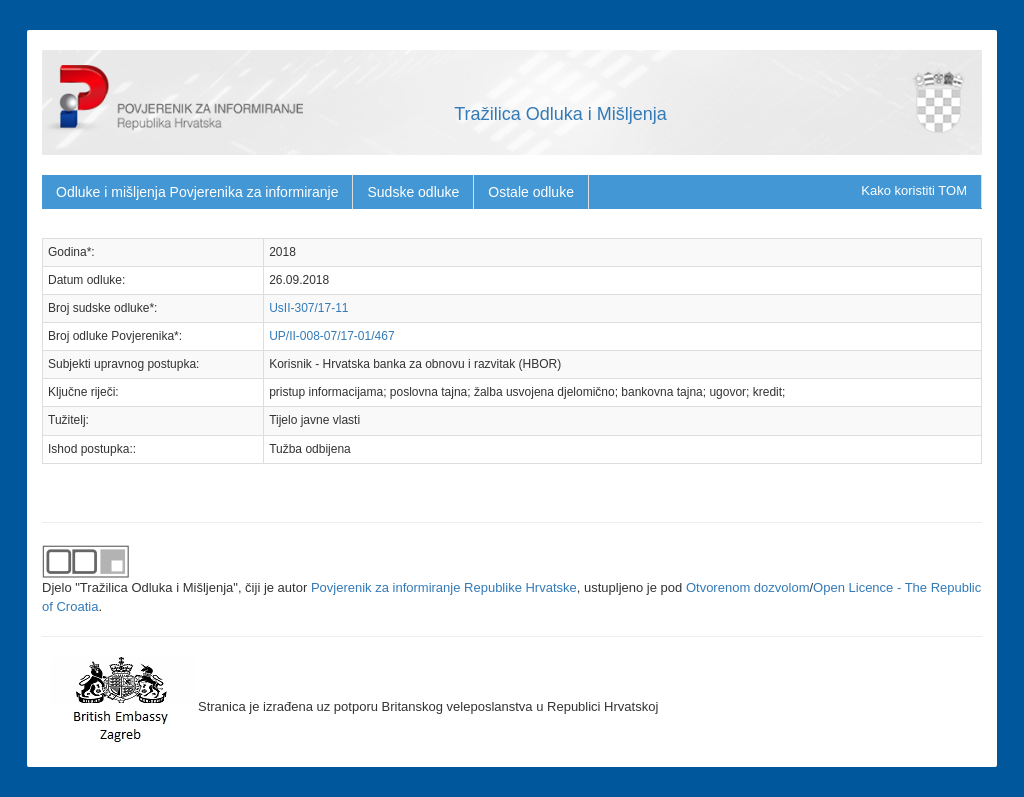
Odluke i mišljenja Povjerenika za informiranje (197, 192)
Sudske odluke (413, 192)
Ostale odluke (531, 192)
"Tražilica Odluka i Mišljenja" (156, 587)
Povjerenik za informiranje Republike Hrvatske (444, 587)
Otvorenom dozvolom (748, 587)
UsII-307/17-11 (308, 308)
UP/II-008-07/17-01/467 (331, 336)
